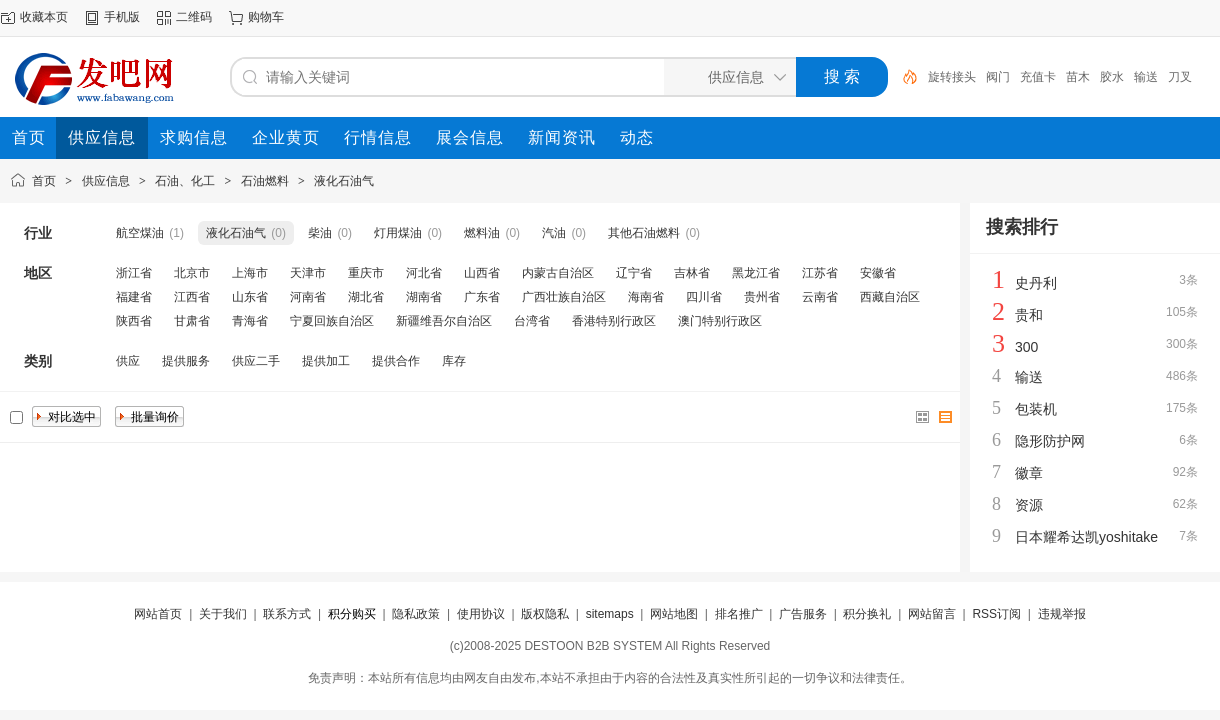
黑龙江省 (756, 273)
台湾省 (532, 321)
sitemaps (610, 614)
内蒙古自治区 (558, 273)
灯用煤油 (398, 233)
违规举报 (1062, 614)
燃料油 (482, 233)
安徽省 (878, 273)
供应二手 (256, 361)
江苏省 (820, 273)
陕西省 (134, 321)
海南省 (646, 297)
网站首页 (158, 614)
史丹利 (1036, 283)
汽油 (554, 233)
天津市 (308, 273)
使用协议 (481, 614)
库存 (454, 361)
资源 (1029, 505)
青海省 (250, 321)
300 (1026, 347)
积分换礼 (867, 614)
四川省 (704, 297)
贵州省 (762, 297)
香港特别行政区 (614, 321)
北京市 (192, 273)
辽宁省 (634, 273)
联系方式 (287, 614)
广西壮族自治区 (564, 297)
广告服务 (803, 614)
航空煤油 (140, 233)
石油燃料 (265, 181)
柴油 (320, 233)
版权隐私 (545, 614)
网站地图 (674, 614)
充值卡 (1038, 77)
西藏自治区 (890, 297)
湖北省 (366, 297)
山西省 (482, 273)
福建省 (134, 297)
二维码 (194, 17)
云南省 (820, 297)
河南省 (308, 297)
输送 (1146, 77)
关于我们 (223, 614)
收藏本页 (44, 17)
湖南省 (424, 297)
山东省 (250, 297)
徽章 (1029, 473)
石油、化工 (185, 181)
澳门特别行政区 (720, 321)
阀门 (998, 77)
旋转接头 (952, 77)
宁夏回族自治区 (332, 321)
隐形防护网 (1050, 441)
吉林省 (692, 273)
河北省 (424, 273)
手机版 (122, 17)
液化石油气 (344, 181)
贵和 (1029, 315)
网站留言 (932, 614)
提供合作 (396, 361)
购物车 (266, 17)
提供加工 (326, 361)
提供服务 (186, 361)
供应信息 (106, 181)
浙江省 (134, 273)
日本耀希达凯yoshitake (1086, 537)
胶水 (1112, 77)
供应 (128, 361)
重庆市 (366, 273)
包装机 (1036, 409)
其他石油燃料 (644, 233)
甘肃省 (192, 321)
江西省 (192, 297)
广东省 (482, 297)
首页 (44, 181)
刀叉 (1180, 77)
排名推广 (739, 614)
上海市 (250, 273)
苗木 (1078, 77)
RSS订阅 (996, 614)
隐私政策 (416, 614)
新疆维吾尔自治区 (444, 321)
